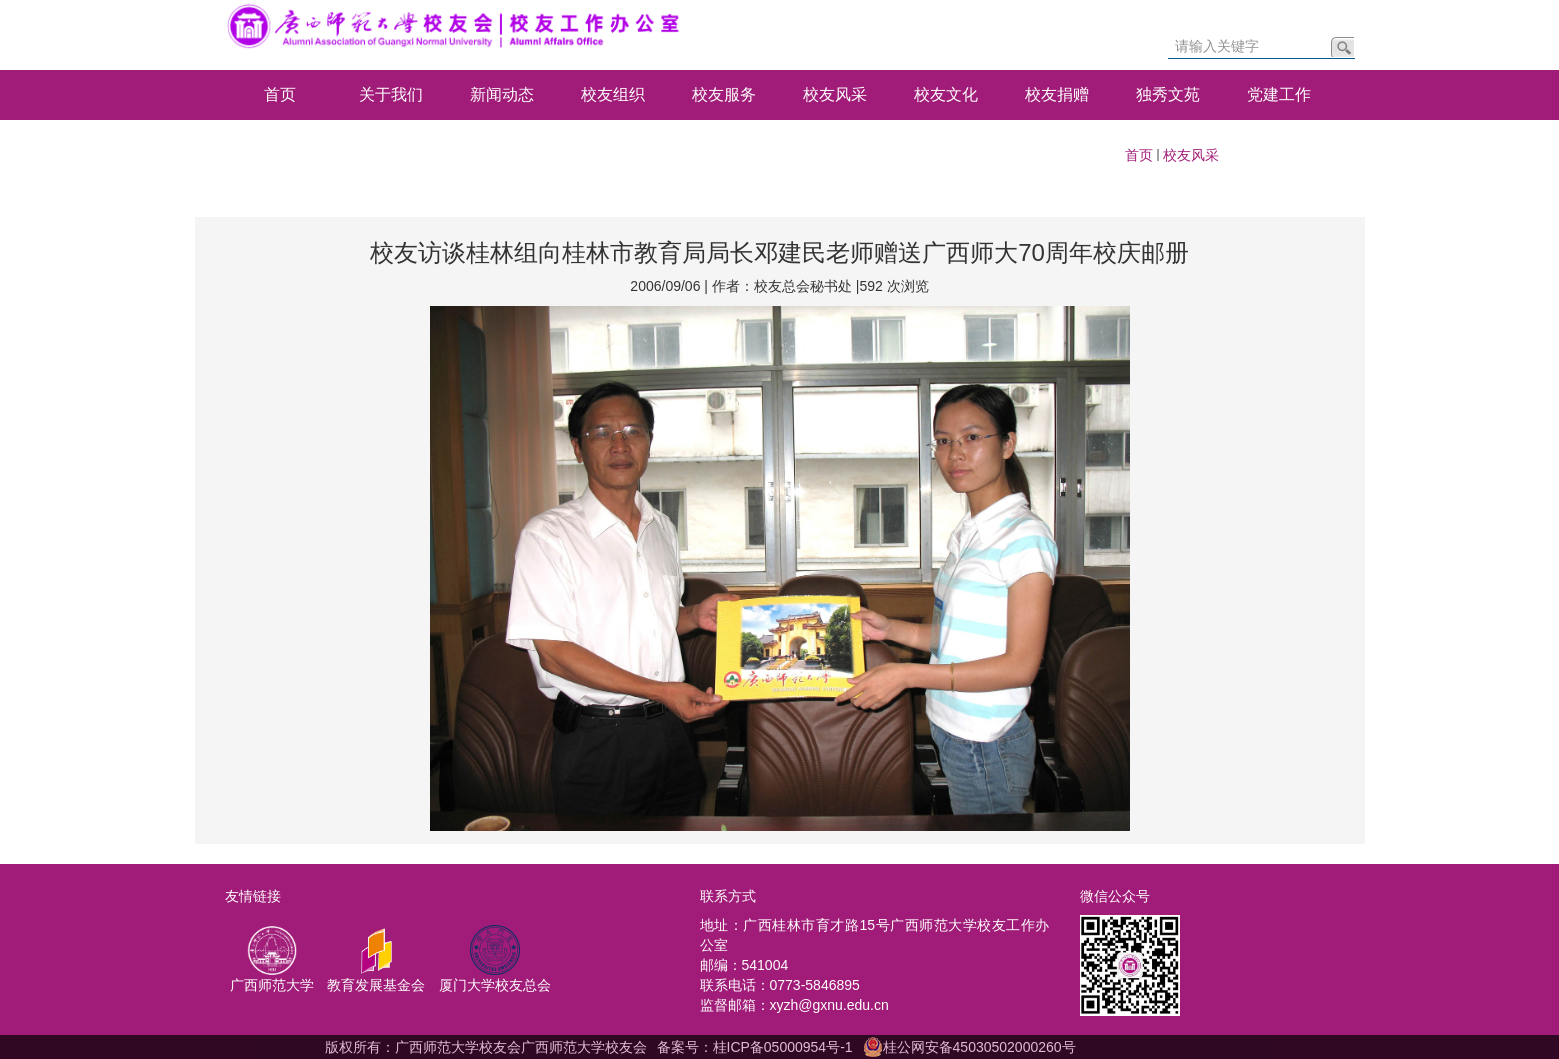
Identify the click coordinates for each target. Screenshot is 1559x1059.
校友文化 (946, 94)
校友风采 (835, 94)
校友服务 (724, 94)
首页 (280, 94)
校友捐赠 (1057, 94)
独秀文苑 (1168, 94)
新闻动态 (502, 94)
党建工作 (1279, 94)
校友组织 (613, 94)
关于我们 (391, 94)
